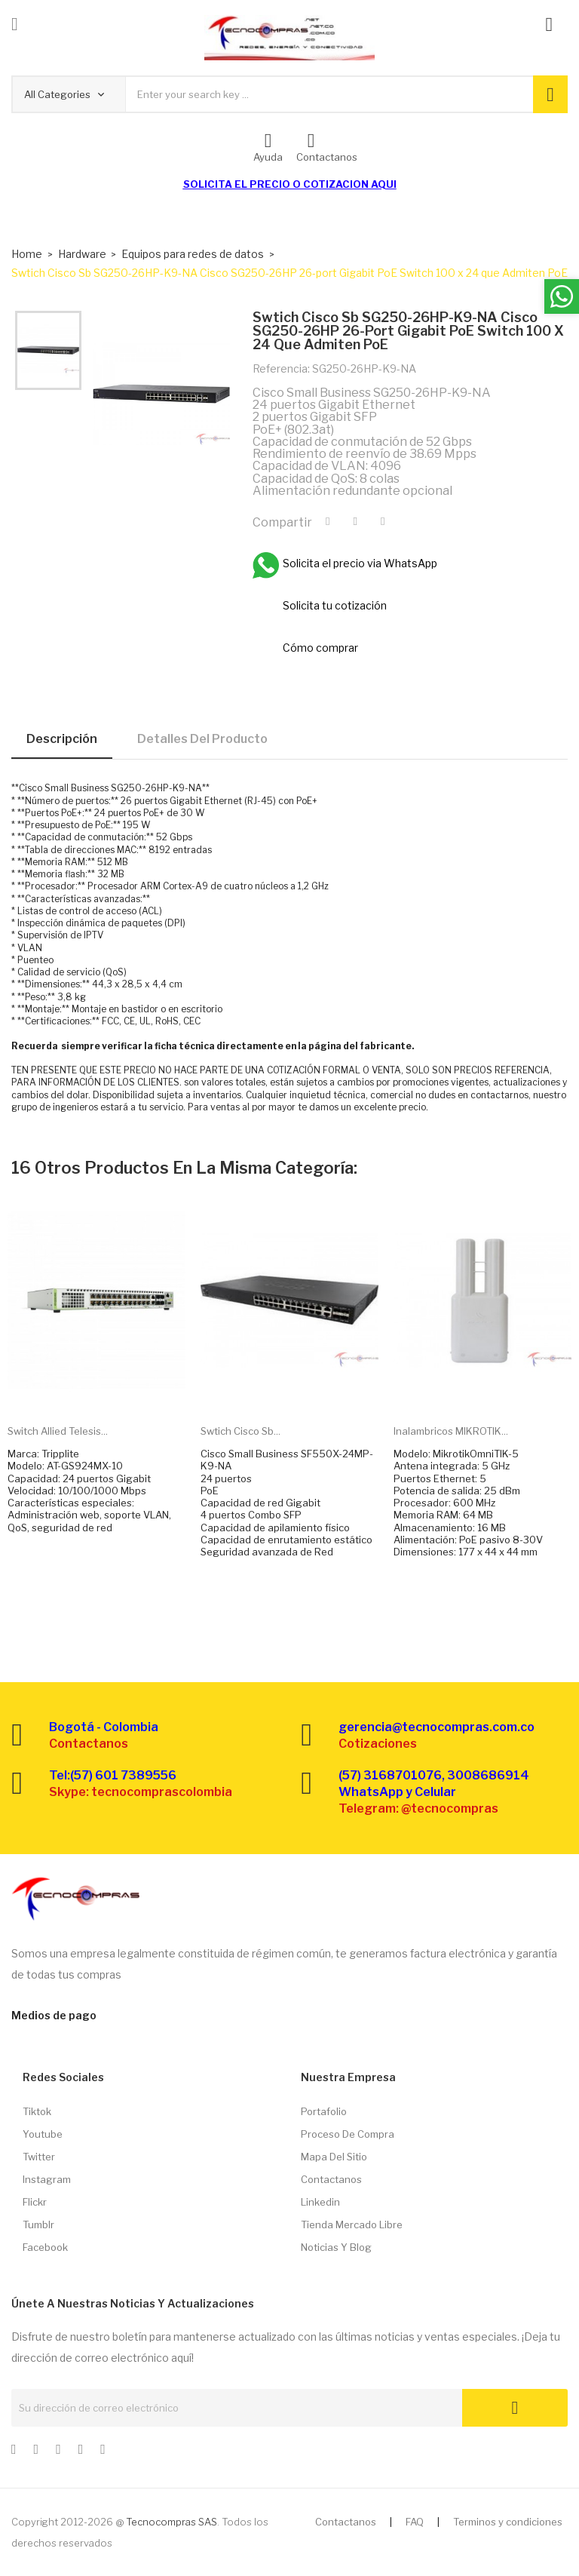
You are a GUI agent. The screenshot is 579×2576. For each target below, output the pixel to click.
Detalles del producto (202, 739)
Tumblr (38, 2224)
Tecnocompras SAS (171, 2522)
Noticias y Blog (336, 2247)
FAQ (415, 2522)
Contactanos (331, 2179)
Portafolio (324, 2111)
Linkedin (320, 2202)
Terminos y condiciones (507, 2522)
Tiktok (37, 2111)
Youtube (43, 2134)
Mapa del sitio (334, 2157)
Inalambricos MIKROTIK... (451, 1431)
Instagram (47, 2179)
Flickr (35, 2202)
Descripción (61, 739)
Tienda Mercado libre (352, 2224)
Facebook (45, 2247)
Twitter (39, 2157)
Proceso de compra (347, 2134)
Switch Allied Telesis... (58, 1431)
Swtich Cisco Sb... (240, 1431)
